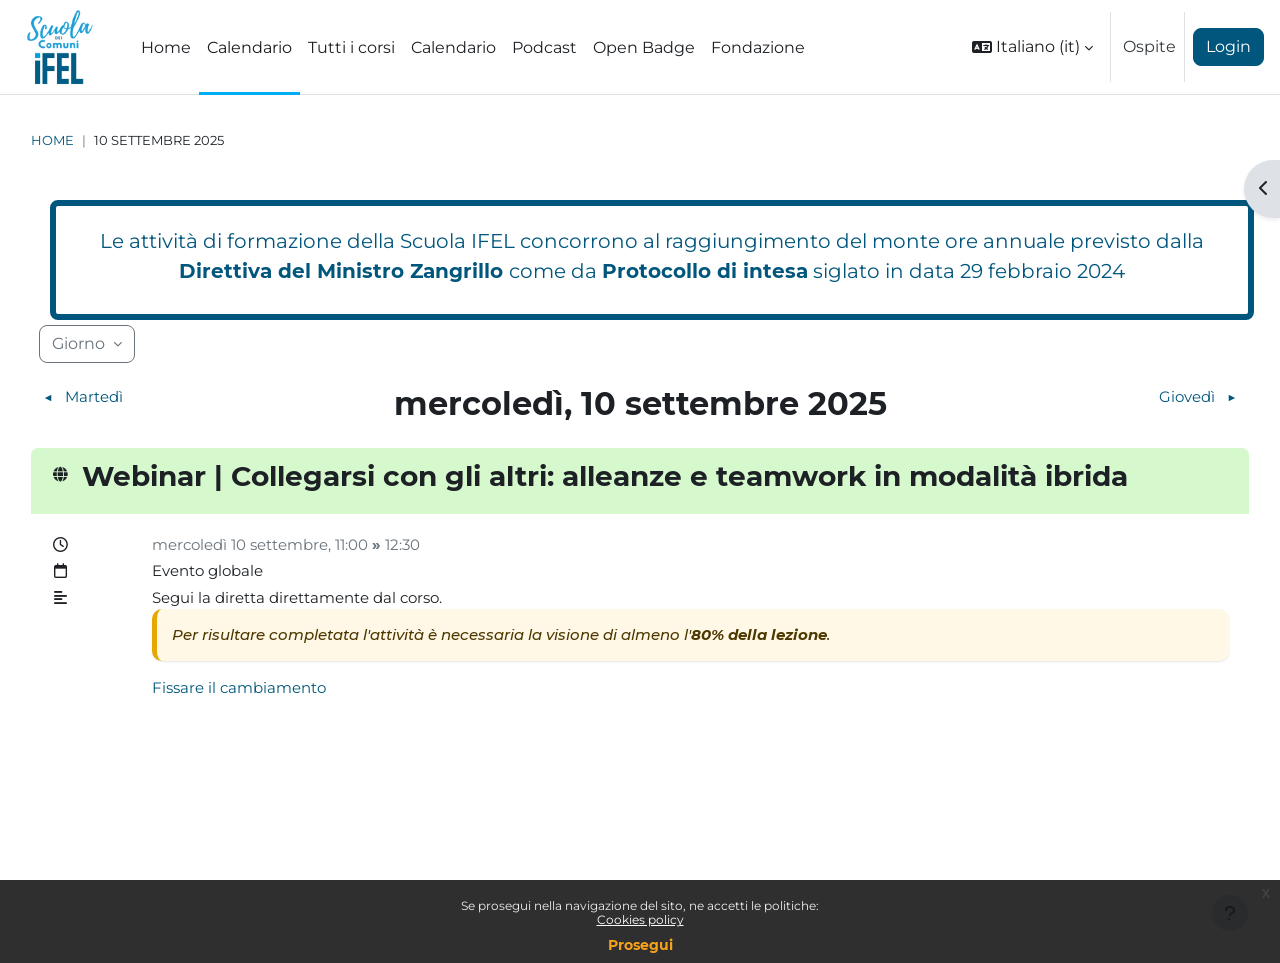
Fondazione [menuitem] (758, 47)
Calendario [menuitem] (249, 47)
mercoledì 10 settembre (248, 545)
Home (52, 140)
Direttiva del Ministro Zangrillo (341, 271)
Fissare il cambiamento (244, 695)
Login (1228, 46)
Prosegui (640, 945)
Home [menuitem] (166, 47)
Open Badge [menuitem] (644, 47)
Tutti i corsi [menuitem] (351, 47)
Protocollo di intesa (705, 271)
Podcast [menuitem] (544, 47)
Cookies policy (640, 919)
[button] (1032, 47)
